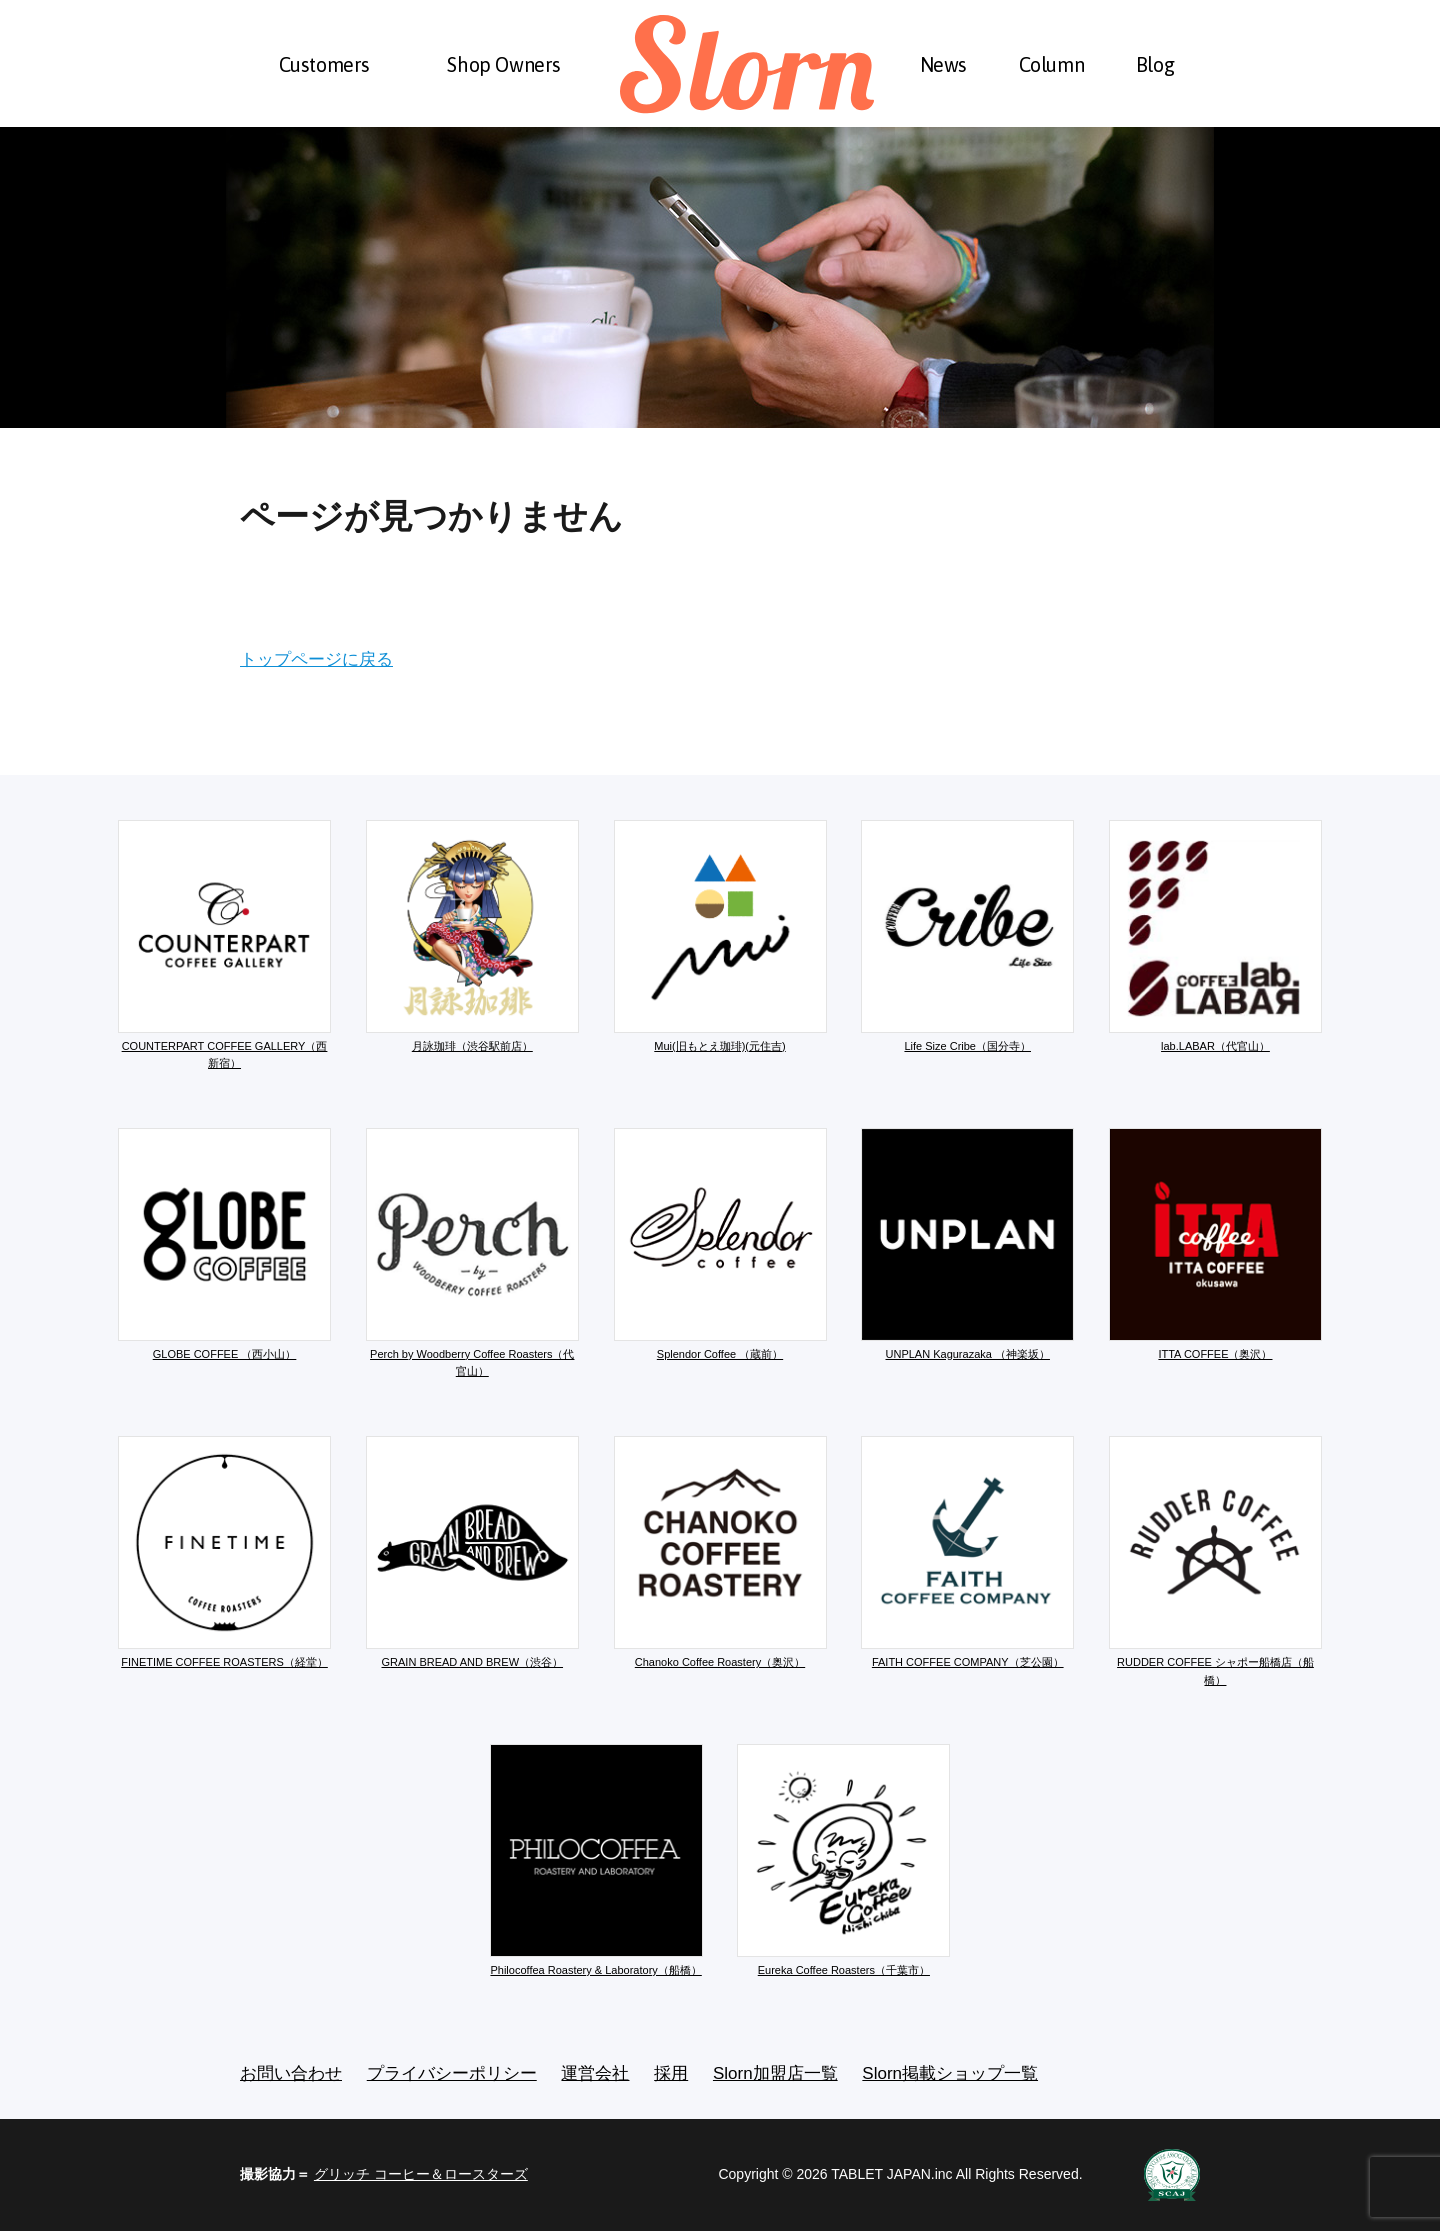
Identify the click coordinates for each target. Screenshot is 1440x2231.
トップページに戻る (316, 659)
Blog (1155, 64)
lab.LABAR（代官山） (1215, 936)
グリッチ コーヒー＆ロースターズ (421, 2174)
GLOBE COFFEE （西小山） (224, 1244)
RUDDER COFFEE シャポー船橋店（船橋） (1215, 1561)
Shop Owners (504, 64)
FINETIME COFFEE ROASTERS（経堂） (224, 1552)
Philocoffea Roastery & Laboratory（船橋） (596, 1860)
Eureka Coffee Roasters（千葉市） (843, 1860)
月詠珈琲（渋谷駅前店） (472, 936)
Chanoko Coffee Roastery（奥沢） (720, 1552)
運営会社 (595, 2073)
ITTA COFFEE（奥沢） (1215, 1244)
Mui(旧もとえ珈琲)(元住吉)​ (720, 936)
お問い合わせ (291, 2073)
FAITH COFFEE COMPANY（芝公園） (967, 1552)
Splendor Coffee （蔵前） (720, 1244)
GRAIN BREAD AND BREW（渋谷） (472, 1552)
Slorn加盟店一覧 (775, 2073)
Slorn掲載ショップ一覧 (950, 2073)
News (943, 64)
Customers (324, 64)
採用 (671, 2073)
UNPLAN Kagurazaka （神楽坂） (967, 1244)
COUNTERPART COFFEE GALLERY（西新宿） (224, 945)
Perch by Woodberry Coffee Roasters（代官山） (472, 1253)
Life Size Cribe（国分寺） (967, 936)
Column (1052, 64)
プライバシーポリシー (452, 2073)
